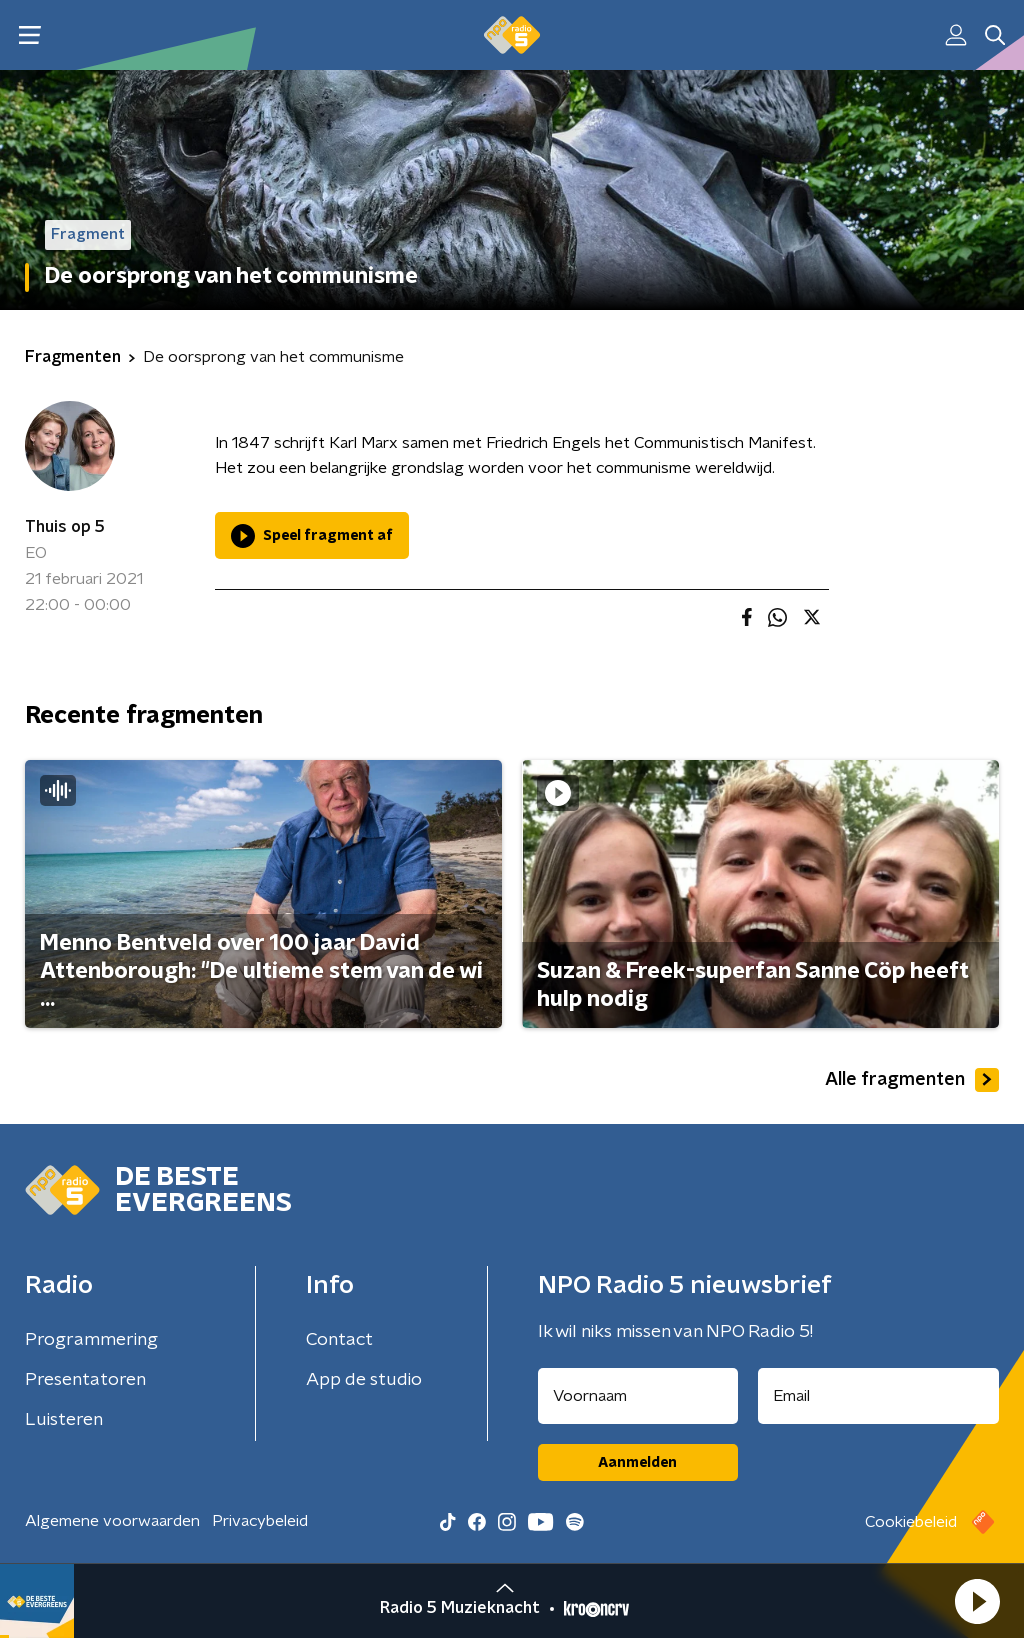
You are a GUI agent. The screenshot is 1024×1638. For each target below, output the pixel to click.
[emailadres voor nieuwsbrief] (879, 1396)
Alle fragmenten (912, 1080)
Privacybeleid (260, 1521)
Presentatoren (85, 1380)
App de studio (364, 1380)
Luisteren (64, 1420)
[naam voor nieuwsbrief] (638, 1396)
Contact (339, 1340)
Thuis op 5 (65, 527)
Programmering (91, 1340)
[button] (977, 1601)
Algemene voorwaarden (112, 1521)
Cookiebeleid (911, 1522)
